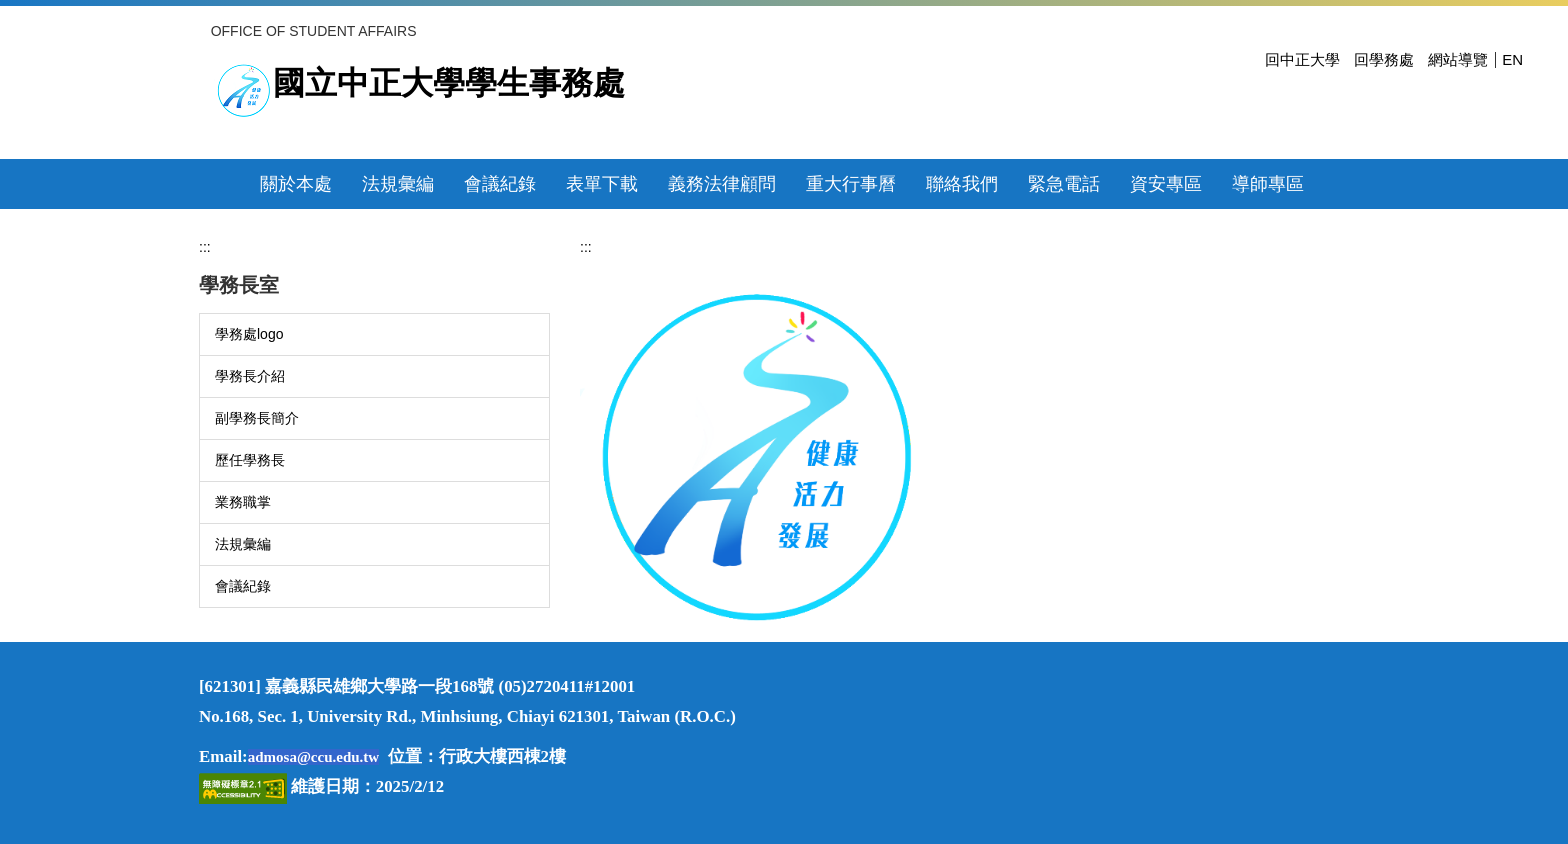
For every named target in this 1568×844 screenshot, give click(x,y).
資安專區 (1166, 184)
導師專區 (1268, 184)
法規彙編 (243, 544)
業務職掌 (243, 502)
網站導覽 (1458, 59)
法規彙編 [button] (398, 184)
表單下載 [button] (602, 184)
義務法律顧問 (722, 184)
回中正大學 (1302, 59)
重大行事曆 (851, 184)
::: (205, 247)
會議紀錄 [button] (500, 184)
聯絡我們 (962, 184)
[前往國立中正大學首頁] (243, 90)
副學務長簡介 (257, 418)
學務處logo (249, 334)
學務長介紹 (250, 376)
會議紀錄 (243, 586)
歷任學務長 (250, 460)
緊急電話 (1064, 184)
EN (1512, 59)
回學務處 (1384, 59)
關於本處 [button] (296, 184)
